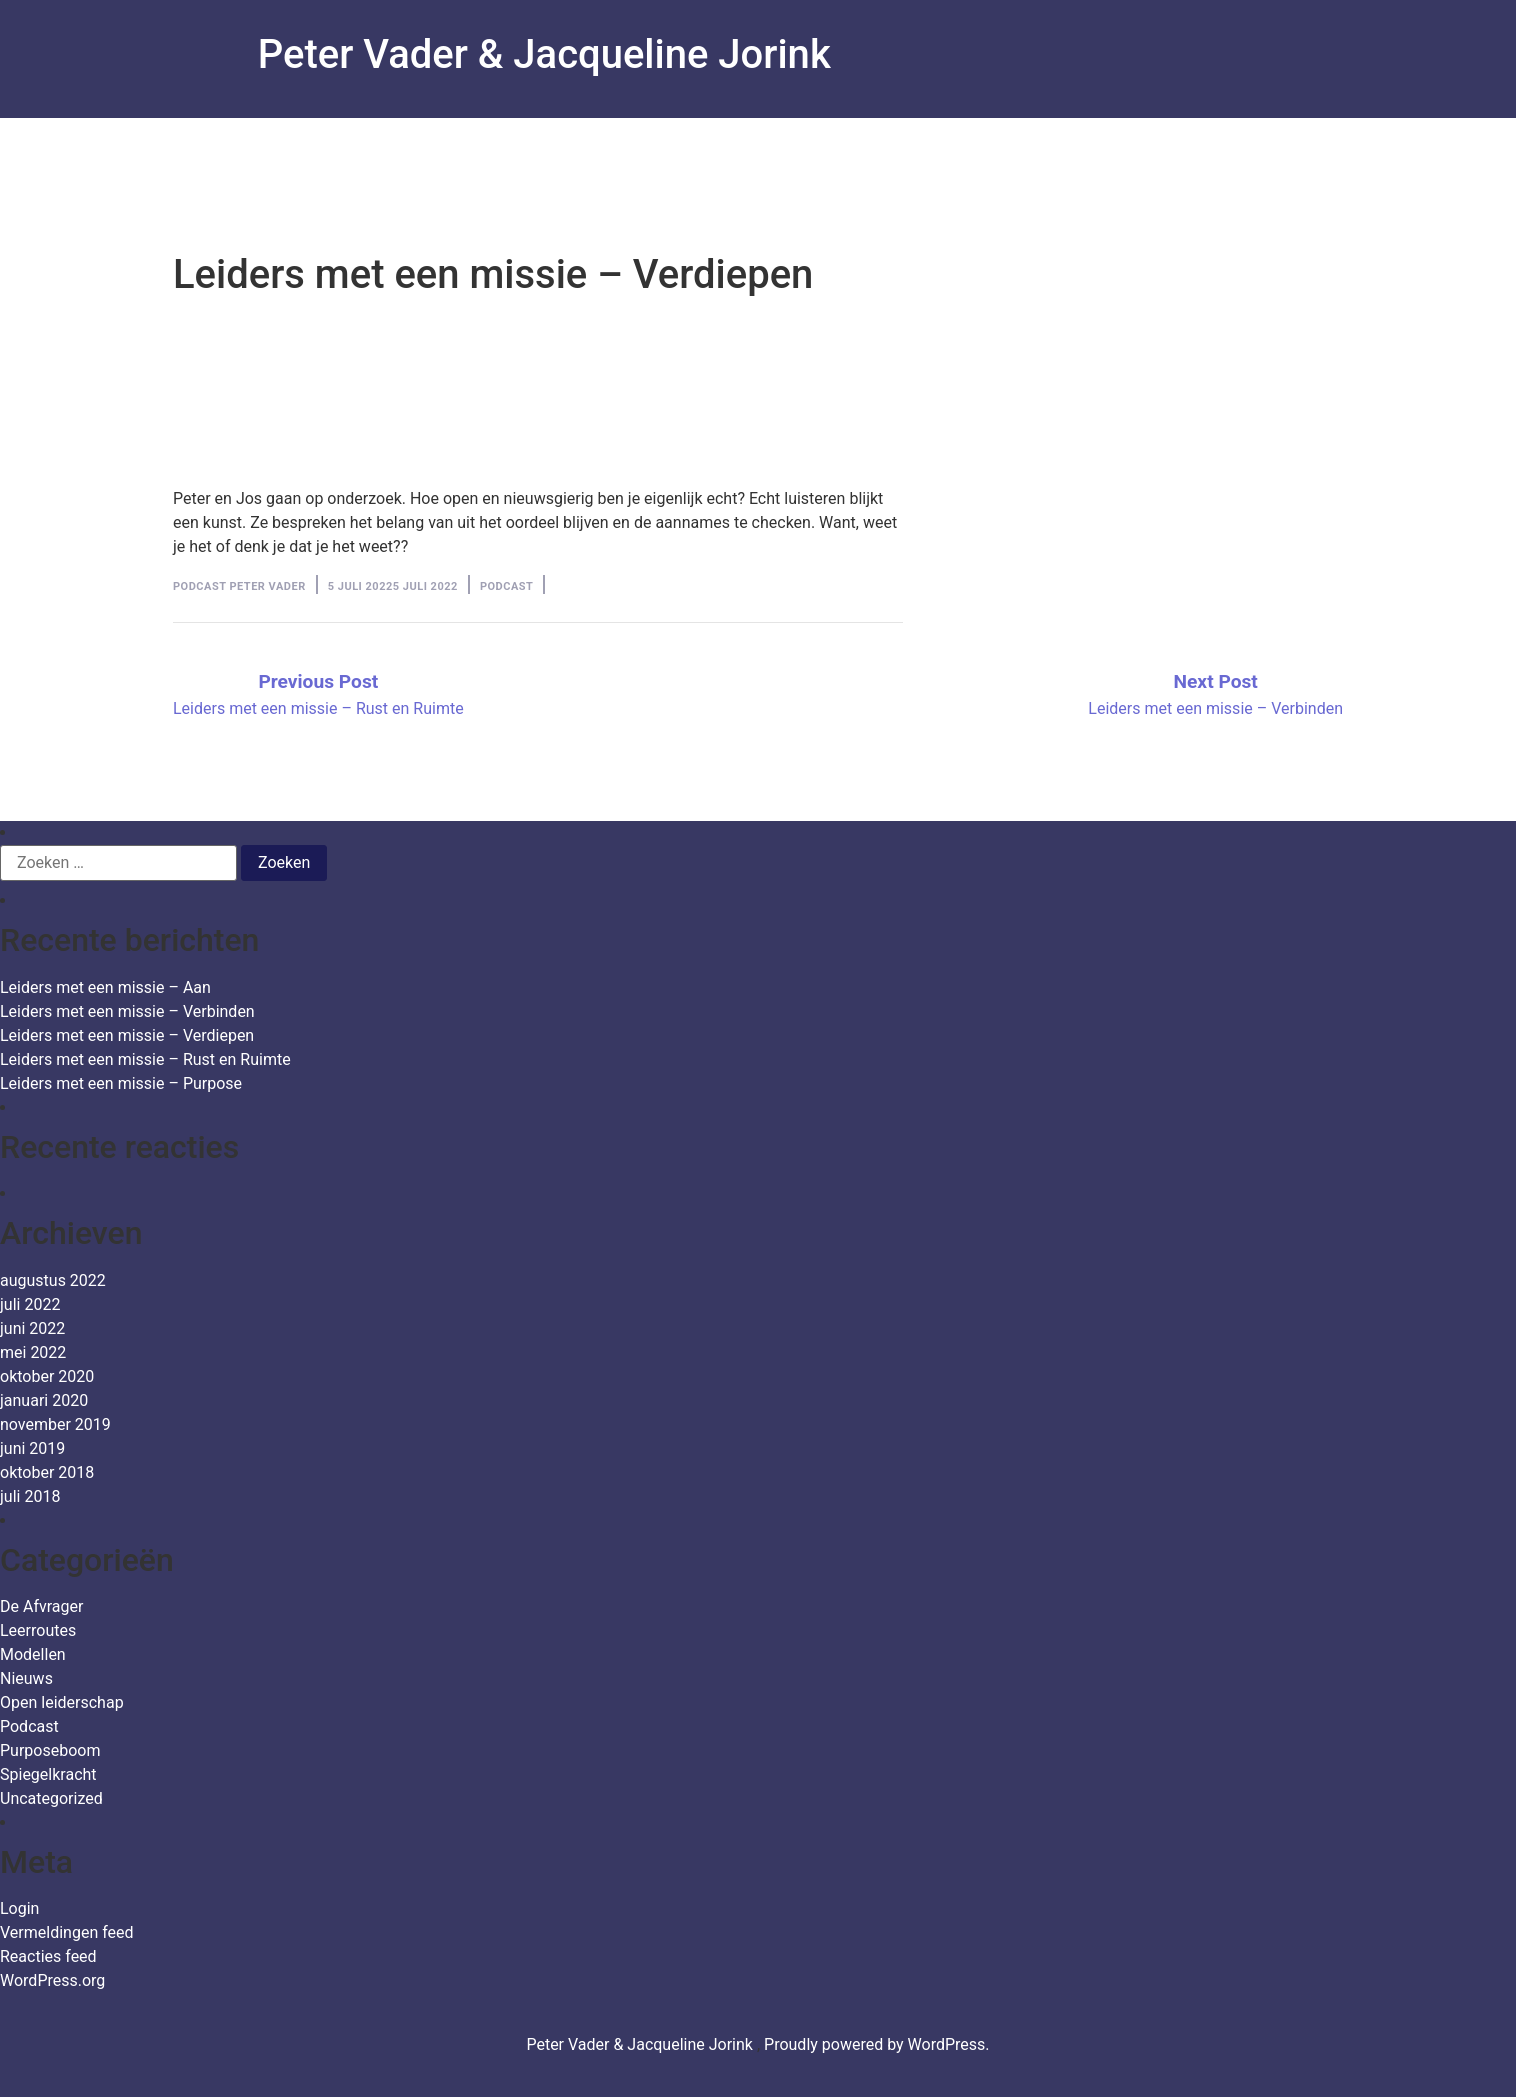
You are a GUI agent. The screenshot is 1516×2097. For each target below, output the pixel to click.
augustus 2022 (53, 1280)
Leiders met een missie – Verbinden (127, 1011)
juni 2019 (32, 1448)
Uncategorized (51, 1798)
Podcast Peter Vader (239, 586)
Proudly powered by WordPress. (877, 2044)
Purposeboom (50, 1750)
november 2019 (55, 1424)
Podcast (507, 586)
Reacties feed (48, 1956)
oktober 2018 (47, 1472)
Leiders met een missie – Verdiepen (127, 1035)
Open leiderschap (62, 1702)
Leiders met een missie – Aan (105, 987)
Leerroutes (38, 1630)
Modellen (33, 1654)
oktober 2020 (47, 1376)
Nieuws (26, 1678)
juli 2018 (30, 1496)
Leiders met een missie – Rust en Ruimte (145, 1059)
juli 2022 (30, 1304)
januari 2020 (44, 1400)
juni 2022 (32, 1328)
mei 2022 (33, 1352)
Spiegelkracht (48, 1774)
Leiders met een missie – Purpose (121, 1083)
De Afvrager (41, 1606)
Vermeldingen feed (67, 1932)
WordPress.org (52, 1980)
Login (19, 1908)
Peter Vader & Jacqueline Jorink (544, 54)
